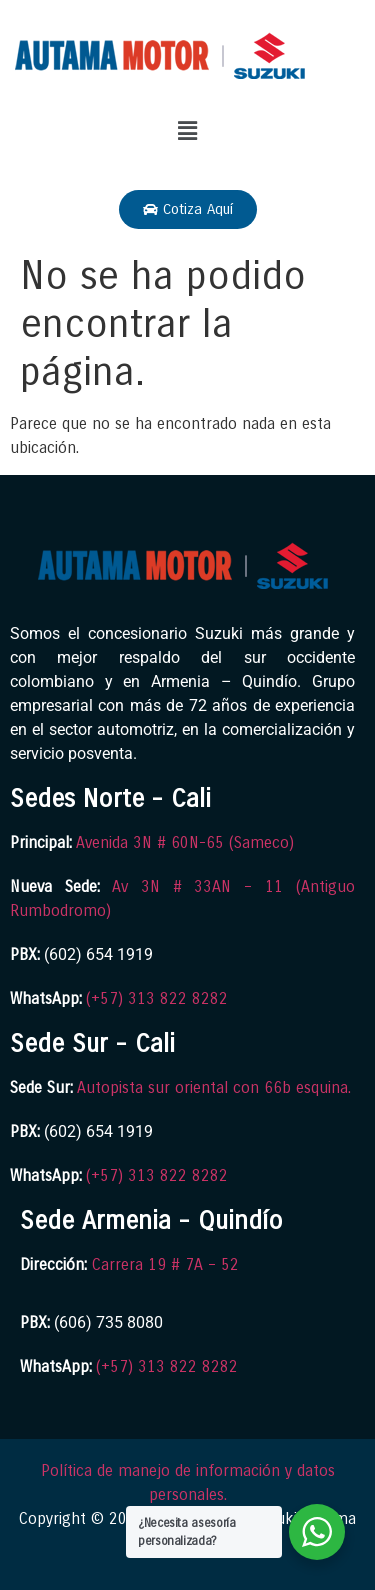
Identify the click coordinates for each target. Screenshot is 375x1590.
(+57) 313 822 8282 (157, 998)
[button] (187, 131)
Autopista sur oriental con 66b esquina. (214, 1087)
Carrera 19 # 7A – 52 (165, 1264)
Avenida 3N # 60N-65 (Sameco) (185, 842)
